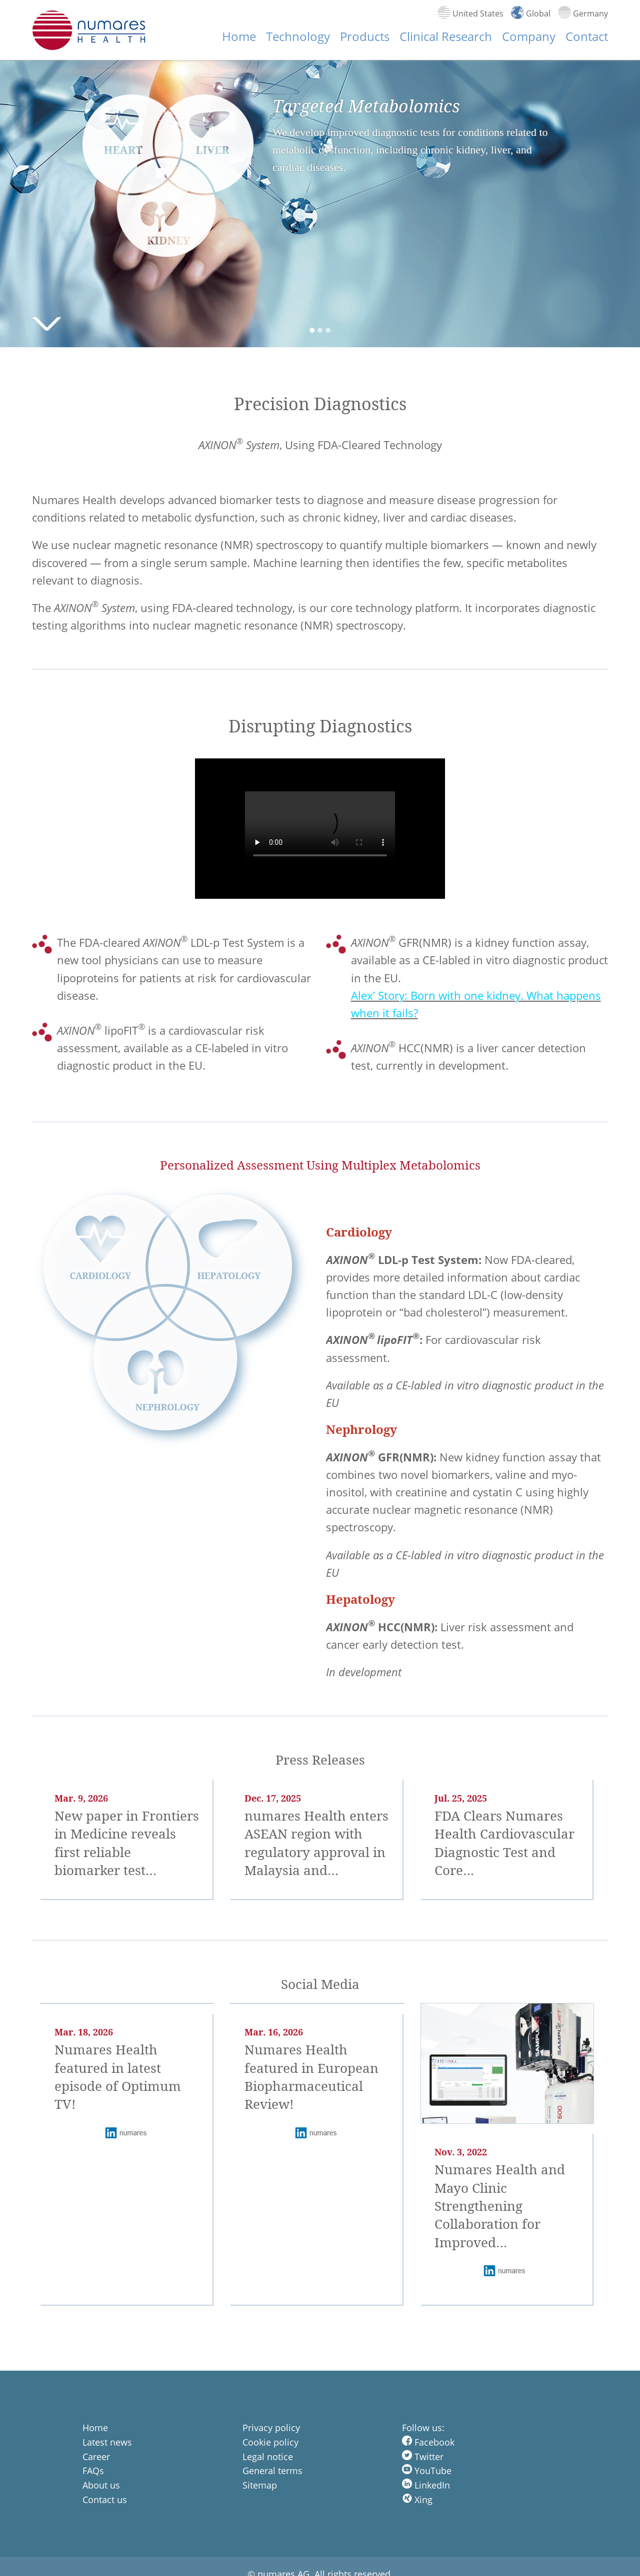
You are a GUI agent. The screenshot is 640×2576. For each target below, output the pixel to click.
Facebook (428, 2442)
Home (239, 36)
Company (529, 36)
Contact (587, 36)
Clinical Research (446, 36)
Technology (298, 36)
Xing (417, 2500)
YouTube (427, 2471)
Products (365, 36)
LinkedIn (426, 2485)
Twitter (423, 2457)
